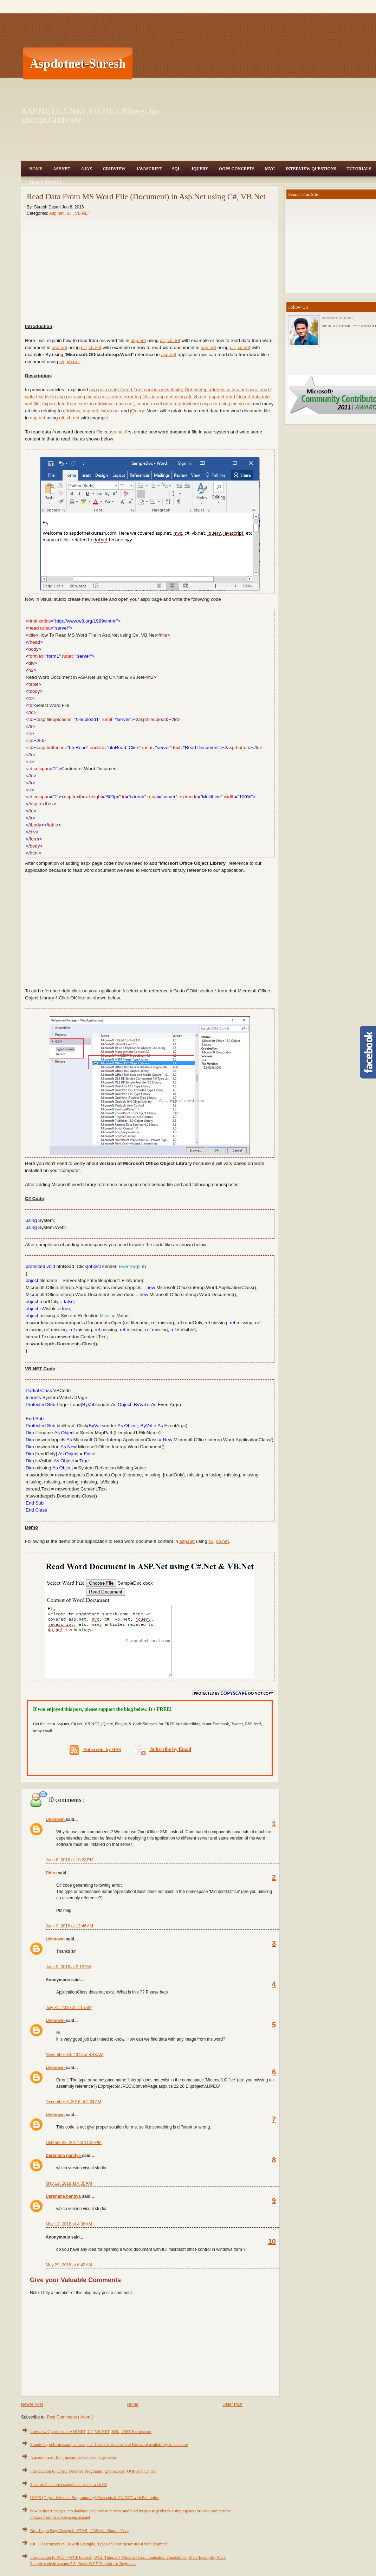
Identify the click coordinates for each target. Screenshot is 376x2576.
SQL (176, 168)
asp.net (138, 340)
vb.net (173, 340)
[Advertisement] (176, 63)
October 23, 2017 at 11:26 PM (74, 2142)
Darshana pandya (64, 2155)
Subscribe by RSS (95, 1750)
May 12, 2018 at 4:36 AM (69, 2224)
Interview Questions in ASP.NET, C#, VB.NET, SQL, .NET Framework (90, 2431)
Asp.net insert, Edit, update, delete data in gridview (73, 2457)
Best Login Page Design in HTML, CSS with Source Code (79, 2530)
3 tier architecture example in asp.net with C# (68, 2484)
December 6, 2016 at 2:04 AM (73, 2101)
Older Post (232, 2404)
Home (36, 168)
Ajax (86, 168)
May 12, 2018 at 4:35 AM (69, 2183)
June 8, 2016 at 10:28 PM (69, 1859)
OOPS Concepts (236, 168)
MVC (270, 168)
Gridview (114, 168)
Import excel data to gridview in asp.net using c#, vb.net (194, 403)
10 (272, 2241)
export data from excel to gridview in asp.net (88, 403)
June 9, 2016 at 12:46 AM (69, 1926)
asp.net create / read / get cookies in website (135, 389)
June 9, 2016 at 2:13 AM (68, 1966)
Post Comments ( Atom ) (70, 2417)
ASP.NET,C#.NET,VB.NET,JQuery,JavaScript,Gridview (90, 115)
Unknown (56, 1819)
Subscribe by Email (162, 1749)
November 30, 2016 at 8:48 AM (74, 2054)
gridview (71, 410)
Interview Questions (310, 168)
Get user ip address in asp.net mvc (220, 389)
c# (70, 213)
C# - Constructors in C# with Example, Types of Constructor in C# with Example (99, 2544)
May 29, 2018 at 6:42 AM (69, 2264)
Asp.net (57, 213)
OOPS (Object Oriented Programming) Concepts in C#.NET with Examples (94, 2497)
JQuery (199, 168)
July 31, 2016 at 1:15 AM (68, 2007)
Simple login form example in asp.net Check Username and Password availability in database (109, 2444)
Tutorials (358, 168)
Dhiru (52, 1872)
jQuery (137, 410)
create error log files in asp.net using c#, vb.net (157, 396)
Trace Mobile (45, 182)
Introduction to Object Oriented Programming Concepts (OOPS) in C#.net (93, 2471)
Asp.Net (61, 168)
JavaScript (149, 168)
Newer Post (32, 2404)
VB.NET (82, 213)
